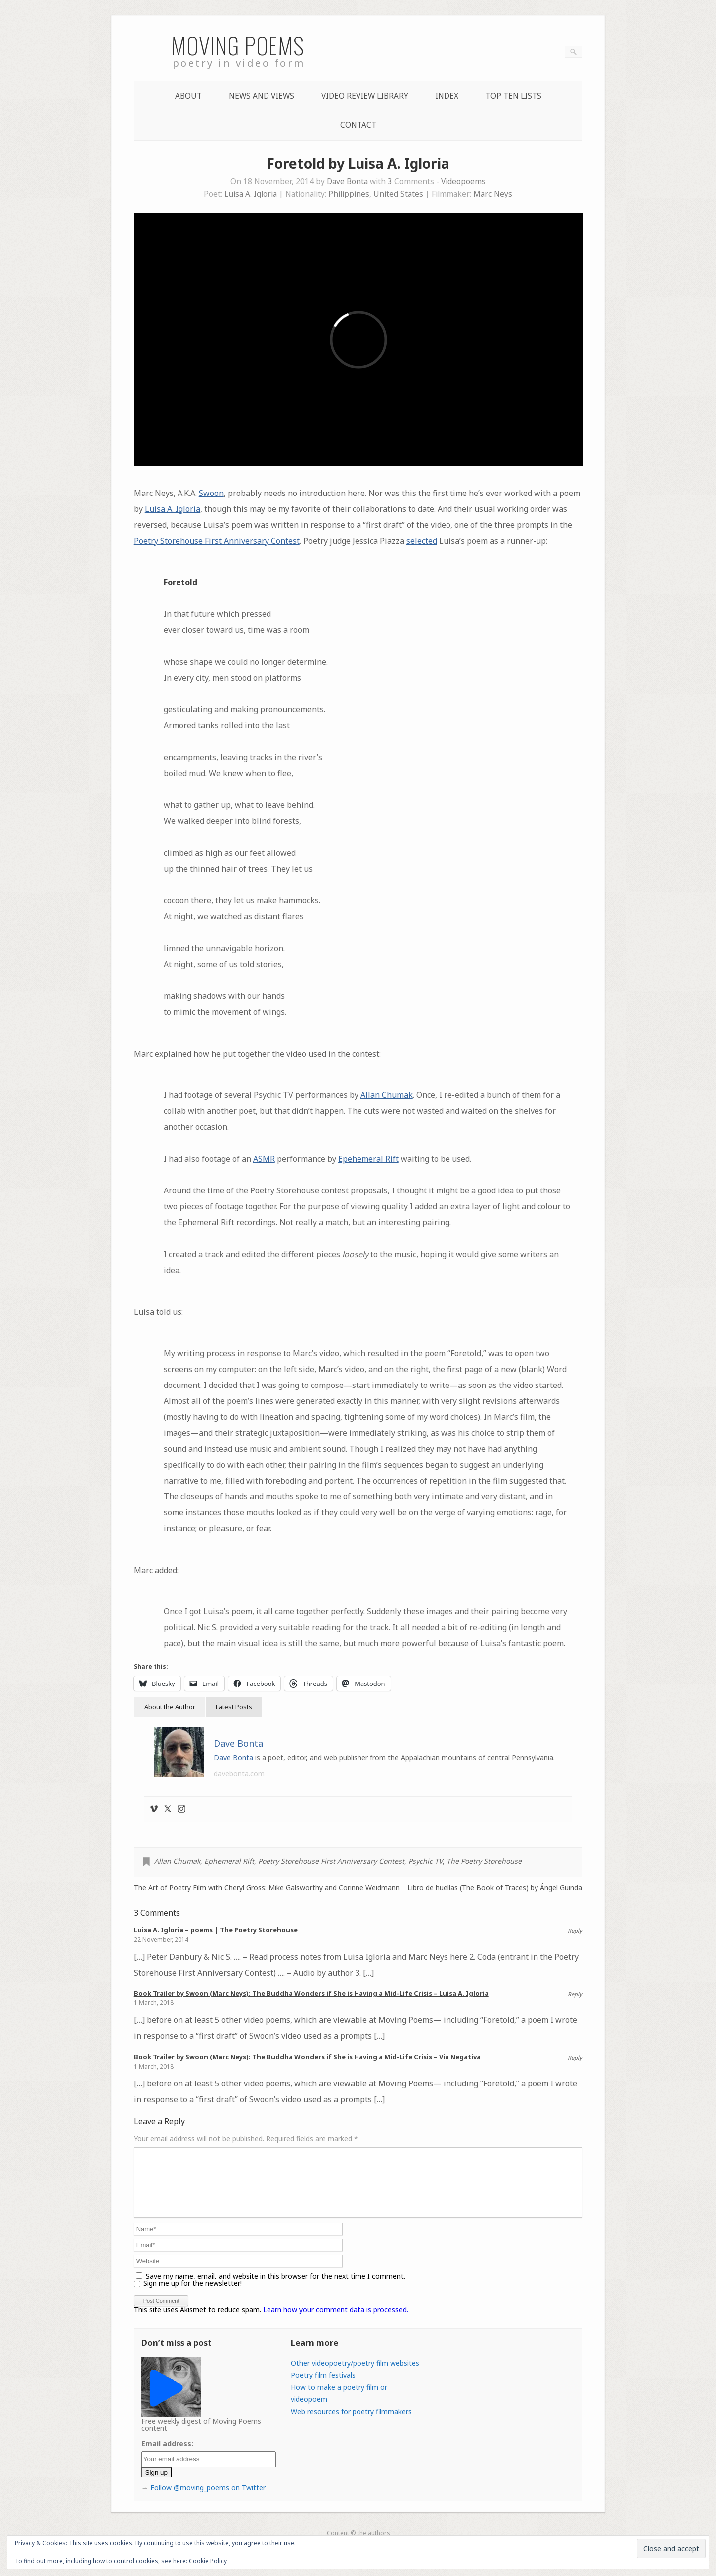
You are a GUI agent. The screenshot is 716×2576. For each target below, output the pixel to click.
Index (446, 96)
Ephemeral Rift (229, 1861)
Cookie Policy (208, 2561)
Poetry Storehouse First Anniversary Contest (217, 540)
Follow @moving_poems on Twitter (208, 2499)
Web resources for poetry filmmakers (351, 2423)
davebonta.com (239, 1773)
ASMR (264, 1158)
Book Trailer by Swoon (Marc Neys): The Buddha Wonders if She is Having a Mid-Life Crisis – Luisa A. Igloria (311, 1993)
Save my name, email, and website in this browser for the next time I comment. (275, 2287)
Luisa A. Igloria (250, 194)
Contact (358, 125)
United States (398, 194)
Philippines (348, 194)
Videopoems (463, 181)
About (188, 96)
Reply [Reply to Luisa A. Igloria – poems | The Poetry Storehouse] (575, 1930)
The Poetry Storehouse (484, 1861)
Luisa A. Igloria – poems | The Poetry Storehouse (216, 1929)
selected (421, 540)
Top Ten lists (513, 96)
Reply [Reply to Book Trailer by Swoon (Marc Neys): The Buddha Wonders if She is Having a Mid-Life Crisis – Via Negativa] (575, 2057)
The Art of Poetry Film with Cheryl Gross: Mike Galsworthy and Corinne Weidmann (267, 1887)
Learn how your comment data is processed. (335, 2321)
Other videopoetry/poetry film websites (355, 2374)
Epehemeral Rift (368, 1158)
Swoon (211, 493)
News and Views (261, 96)
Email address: (167, 2455)
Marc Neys (492, 194)
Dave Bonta (347, 181)
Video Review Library (364, 96)
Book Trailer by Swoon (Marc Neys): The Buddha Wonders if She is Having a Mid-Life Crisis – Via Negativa (307, 2056)
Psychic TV (425, 1861)
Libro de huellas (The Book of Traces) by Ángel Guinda (494, 1887)
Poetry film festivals (323, 2386)
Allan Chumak (386, 1095)
